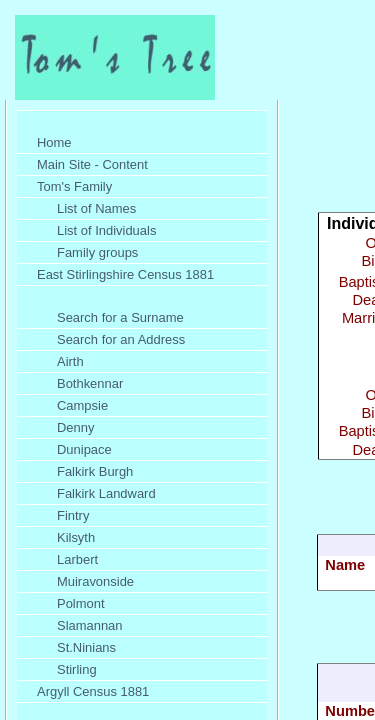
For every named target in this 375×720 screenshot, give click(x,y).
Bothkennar (90, 383)
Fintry (73, 515)
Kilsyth (76, 537)
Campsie (82, 405)
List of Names (96, 208)
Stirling (77, 669)
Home (54, 142)
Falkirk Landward (106, 493)
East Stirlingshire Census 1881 (125, 274)
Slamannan (90, 625)
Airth (70, 361)
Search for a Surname (120, 317)
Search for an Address (121, 339)
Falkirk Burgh (95, 471)
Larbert (77, 559)
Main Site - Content (92, 164)
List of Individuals (106, 230)
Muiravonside (95, 581)
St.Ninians (86, 647)
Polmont (81, 603)
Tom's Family (74, 186)
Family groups (97, 252)
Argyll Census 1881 (93, 691)
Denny (75, 427)
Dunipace (84, 449)
